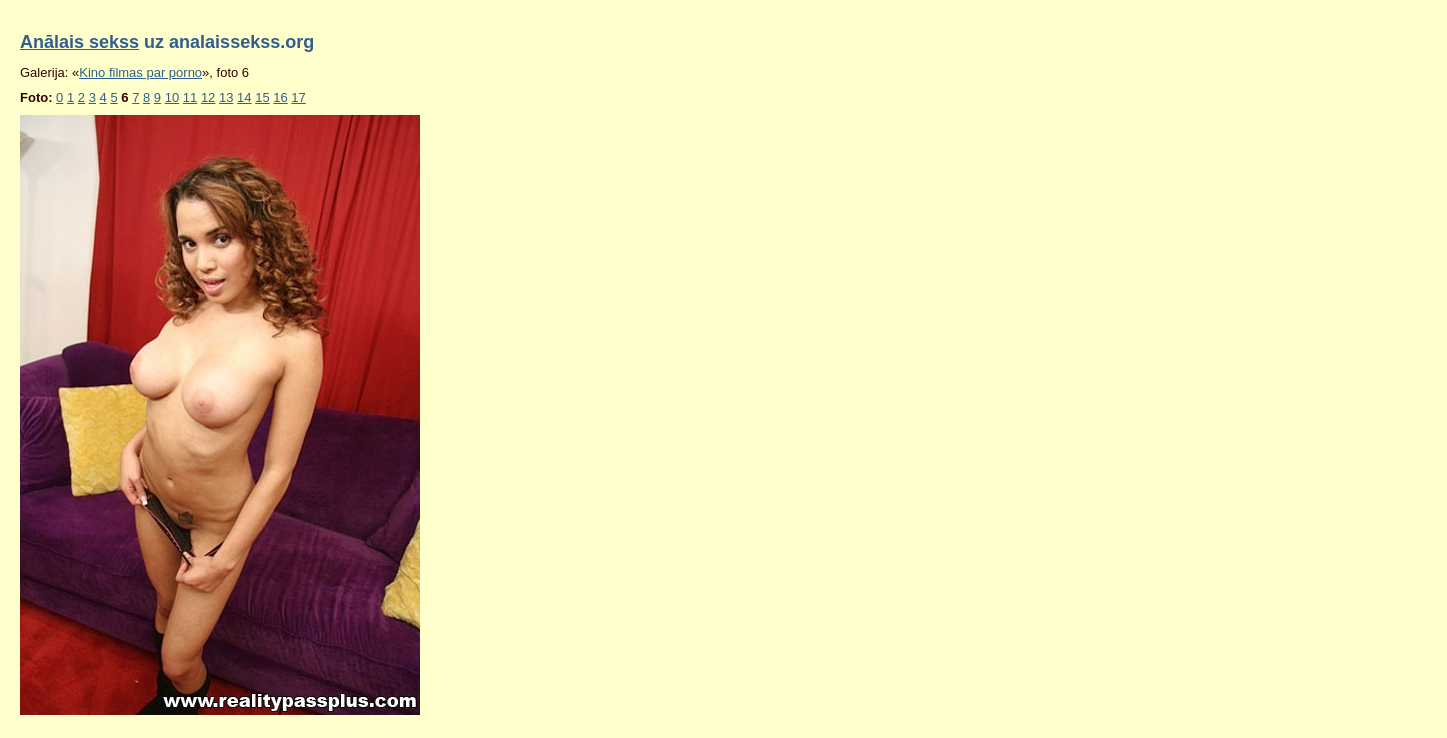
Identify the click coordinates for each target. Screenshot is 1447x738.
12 (208, 97)
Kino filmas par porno (140, 72)
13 (226, 97)
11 (190, 97)
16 (280, 97)
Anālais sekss (79, 42)
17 (298, 97)
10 (172, 97)
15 (262, 97)
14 (244, 97)
